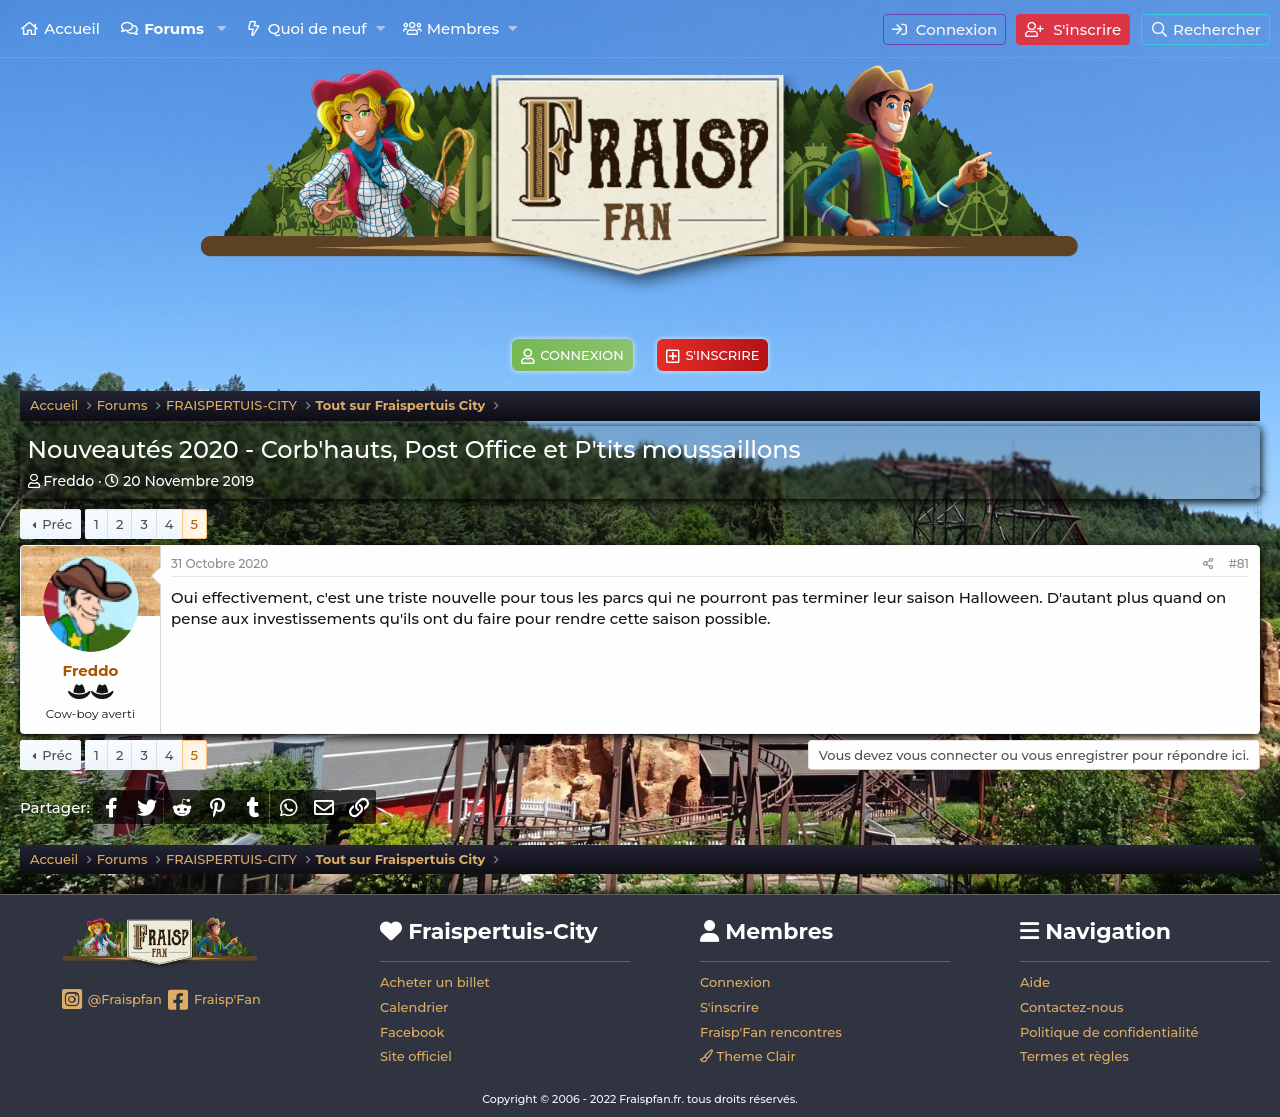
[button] (221, 28)
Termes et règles (1074, 1056)
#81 (1238, 563)
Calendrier (414, 1007)
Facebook (412, 1032)
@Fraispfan (110, 1001)
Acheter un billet (435, 982)
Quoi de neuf (317, 28)
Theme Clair (748, 1056)
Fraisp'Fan (212, 1001)
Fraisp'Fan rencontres (771, 1032)
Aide (1035, 982)
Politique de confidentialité (1109, 1032)
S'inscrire (729, 1007)
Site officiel (416, 1056)
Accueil (72, 28)
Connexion (735, 982)
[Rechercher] (1205, 29)
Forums (174, 28)
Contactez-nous (1072, 1007)
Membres (463, 28)
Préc (57, 524)
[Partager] (1208, 564)
